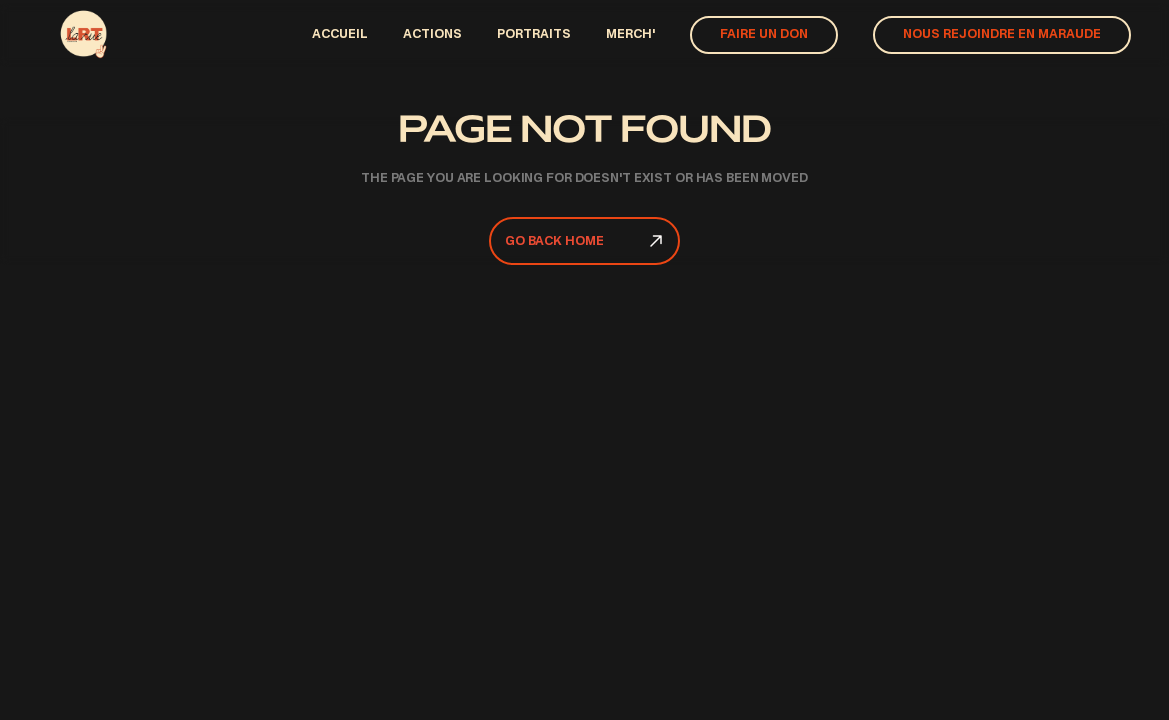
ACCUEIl (340, 35)
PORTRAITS (534, 35)
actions (432, 35)
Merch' (630, 35)
